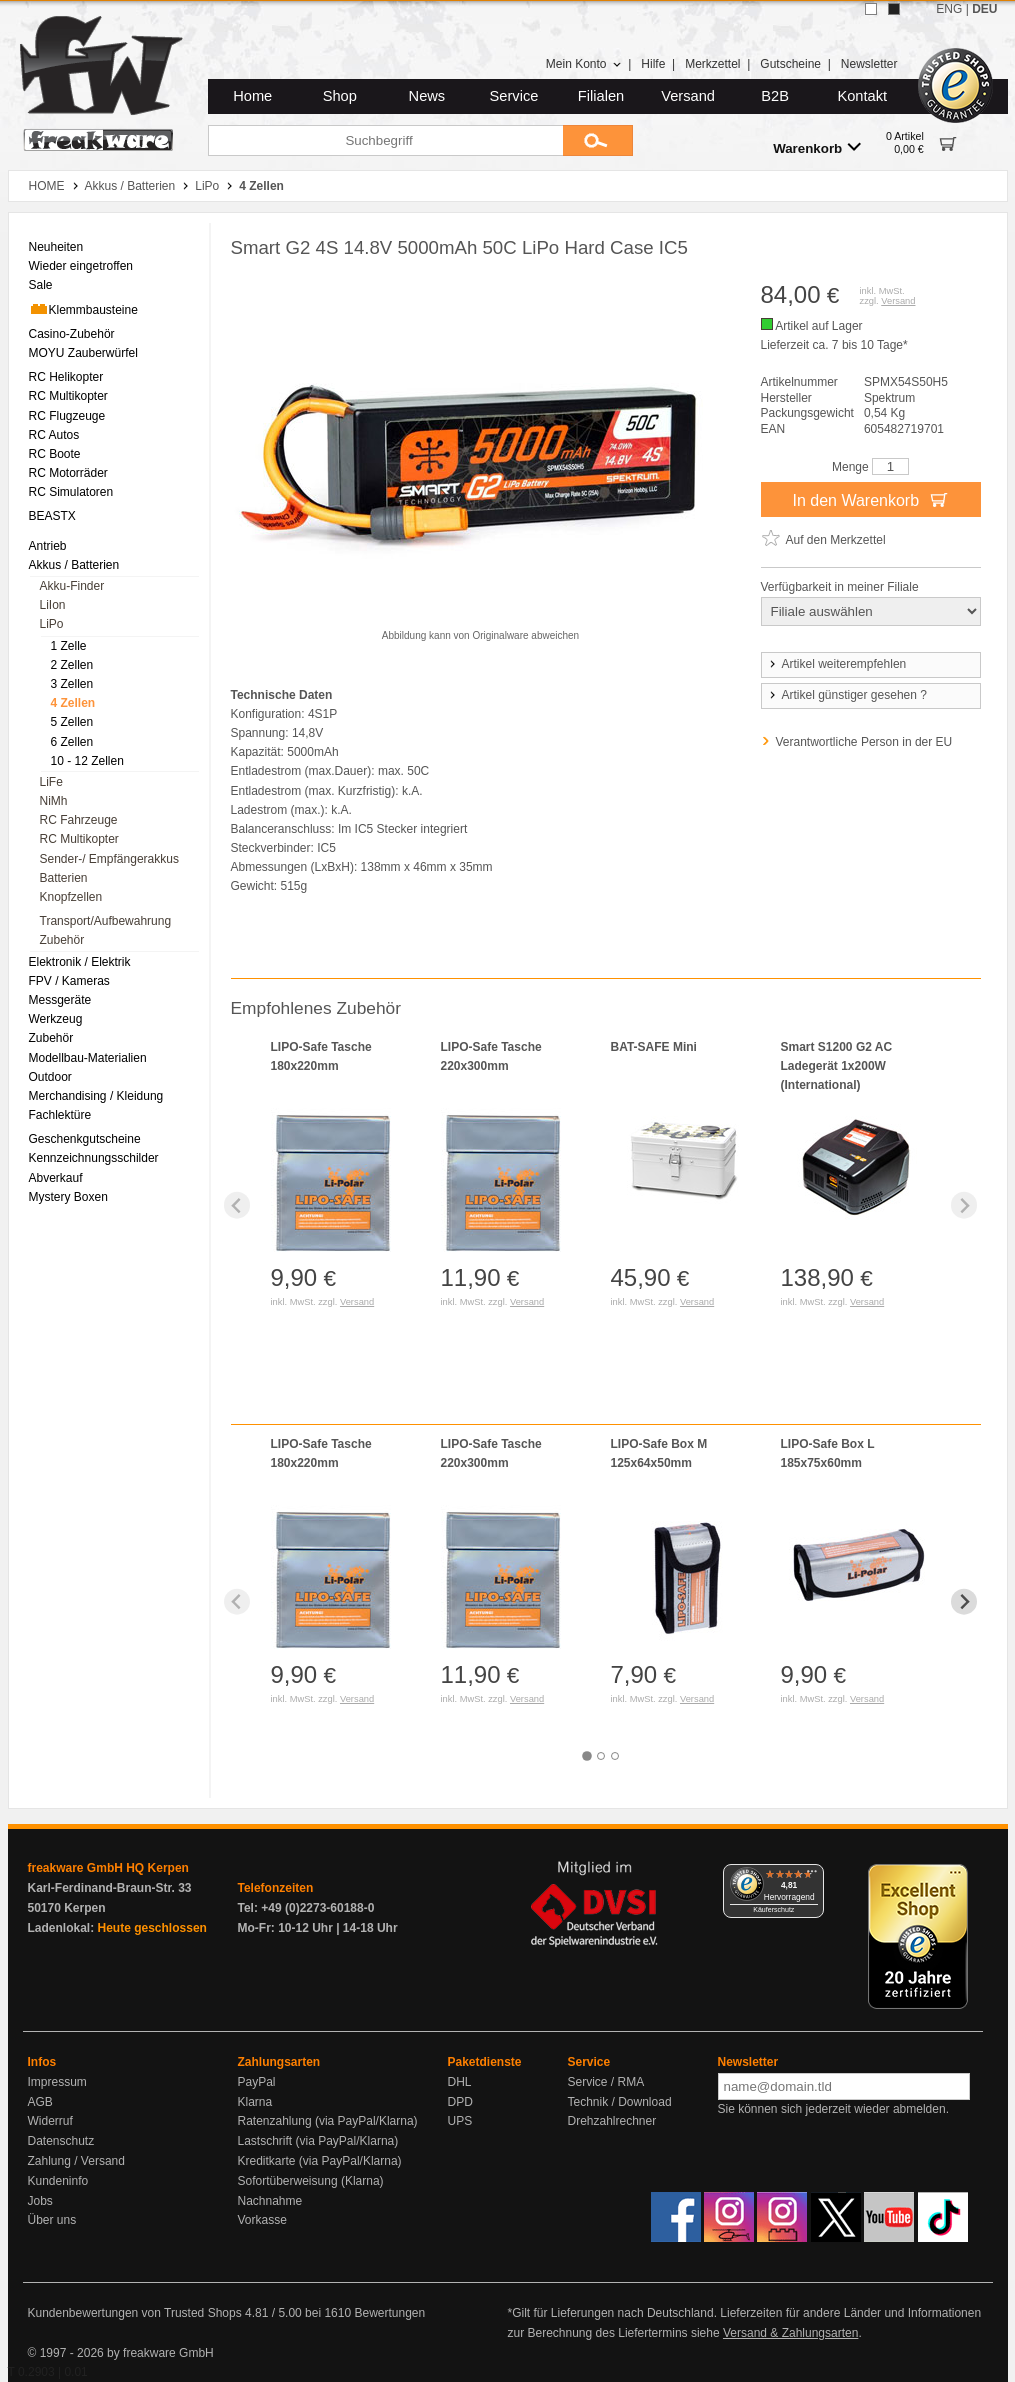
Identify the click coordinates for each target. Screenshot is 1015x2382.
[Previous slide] (237, 1205)
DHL (460, 2082)
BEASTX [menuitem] (52, 516)
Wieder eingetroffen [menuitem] (81, 266)
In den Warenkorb (870, 499)
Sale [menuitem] (41, 285)
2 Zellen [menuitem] (72, 665)
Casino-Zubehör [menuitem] (72, 334)
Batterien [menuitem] (64, 878)
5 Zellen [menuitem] (72, 722)
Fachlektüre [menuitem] (60, 1115)
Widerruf (50, 2121)
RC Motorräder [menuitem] (68, 473)
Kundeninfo (58, 2181)
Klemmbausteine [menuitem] (83, 309)
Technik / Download (620, 2102)
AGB (40, 2102)
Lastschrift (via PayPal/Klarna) (318, 2141)
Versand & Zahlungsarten (790, 2333)
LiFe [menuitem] (51, 782)
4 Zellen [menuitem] (73, 703)
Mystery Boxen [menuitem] (68, 1197)
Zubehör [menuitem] (62, 940)
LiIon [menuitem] (53, 605)
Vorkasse (262, 2220)
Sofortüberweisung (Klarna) (311, 2181)
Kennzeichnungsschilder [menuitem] (94, 1158)
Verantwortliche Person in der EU (864, 742)
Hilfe (653, 64)
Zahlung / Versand (76, 2161)
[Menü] (812, 1876)
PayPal (257, 2082)
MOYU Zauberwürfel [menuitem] (83, 353)
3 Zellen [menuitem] (72, 684)
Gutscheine (790, 64)
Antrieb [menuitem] (48, 546)
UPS (460, 2121)
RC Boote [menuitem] (55, 454)
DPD (460, 2102)
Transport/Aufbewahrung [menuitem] (106, 921)
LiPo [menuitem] (52, 624)
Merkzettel (712, 64)
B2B (775, 96)
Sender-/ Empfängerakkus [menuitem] (109, 859)
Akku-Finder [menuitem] (72, 586)
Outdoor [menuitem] (50, 1077)
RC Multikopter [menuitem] (68, 396)
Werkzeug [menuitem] (56, 1019)
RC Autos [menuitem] (54, 435)
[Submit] (598, 140)
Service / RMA (606, 2082)
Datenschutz (61, 2141)
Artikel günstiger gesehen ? (847, 695)
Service (514, 96)
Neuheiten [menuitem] (56, 247)
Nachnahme (270, 2201)
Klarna (255, 2102)
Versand (688, 96)
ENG (949, 9)
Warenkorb (817, 147)
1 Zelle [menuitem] (69, 646)
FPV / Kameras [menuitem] (69, 981)
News (427, 96)
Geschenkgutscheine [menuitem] (85, 1139)
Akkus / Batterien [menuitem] (74, 565)
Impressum (57, 2082)
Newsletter (869, 64)
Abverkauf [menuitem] (56, 1178)
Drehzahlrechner (612, 2121)
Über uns (52, 2220)
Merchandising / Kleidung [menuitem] (96, 1096)
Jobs (40, 2201)
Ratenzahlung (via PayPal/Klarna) (328, 2121)
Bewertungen (389, 2313)
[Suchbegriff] (385, 140)
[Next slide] (964, 1205)
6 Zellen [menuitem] (72, 742)
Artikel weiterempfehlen (837, 664)
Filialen (601, 96)
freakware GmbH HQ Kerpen (108, 1868)
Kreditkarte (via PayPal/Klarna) (320, 2161)
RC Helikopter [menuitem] (66, 377)
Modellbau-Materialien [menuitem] (88, 1058)
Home (252, 96)
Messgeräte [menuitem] (60, 1000)
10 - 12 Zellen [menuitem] (87, 761)
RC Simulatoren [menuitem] (71, 492)
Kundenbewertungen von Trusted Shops (135, 2313)
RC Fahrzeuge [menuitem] (79, 820)
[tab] (587, 1756)
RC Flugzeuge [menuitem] (67, 416)
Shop (340, 96)
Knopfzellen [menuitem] (71, 897)
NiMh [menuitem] (54, 801)
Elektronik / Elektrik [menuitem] (80, 962)
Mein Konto (584, 64)
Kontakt (862, 96)
